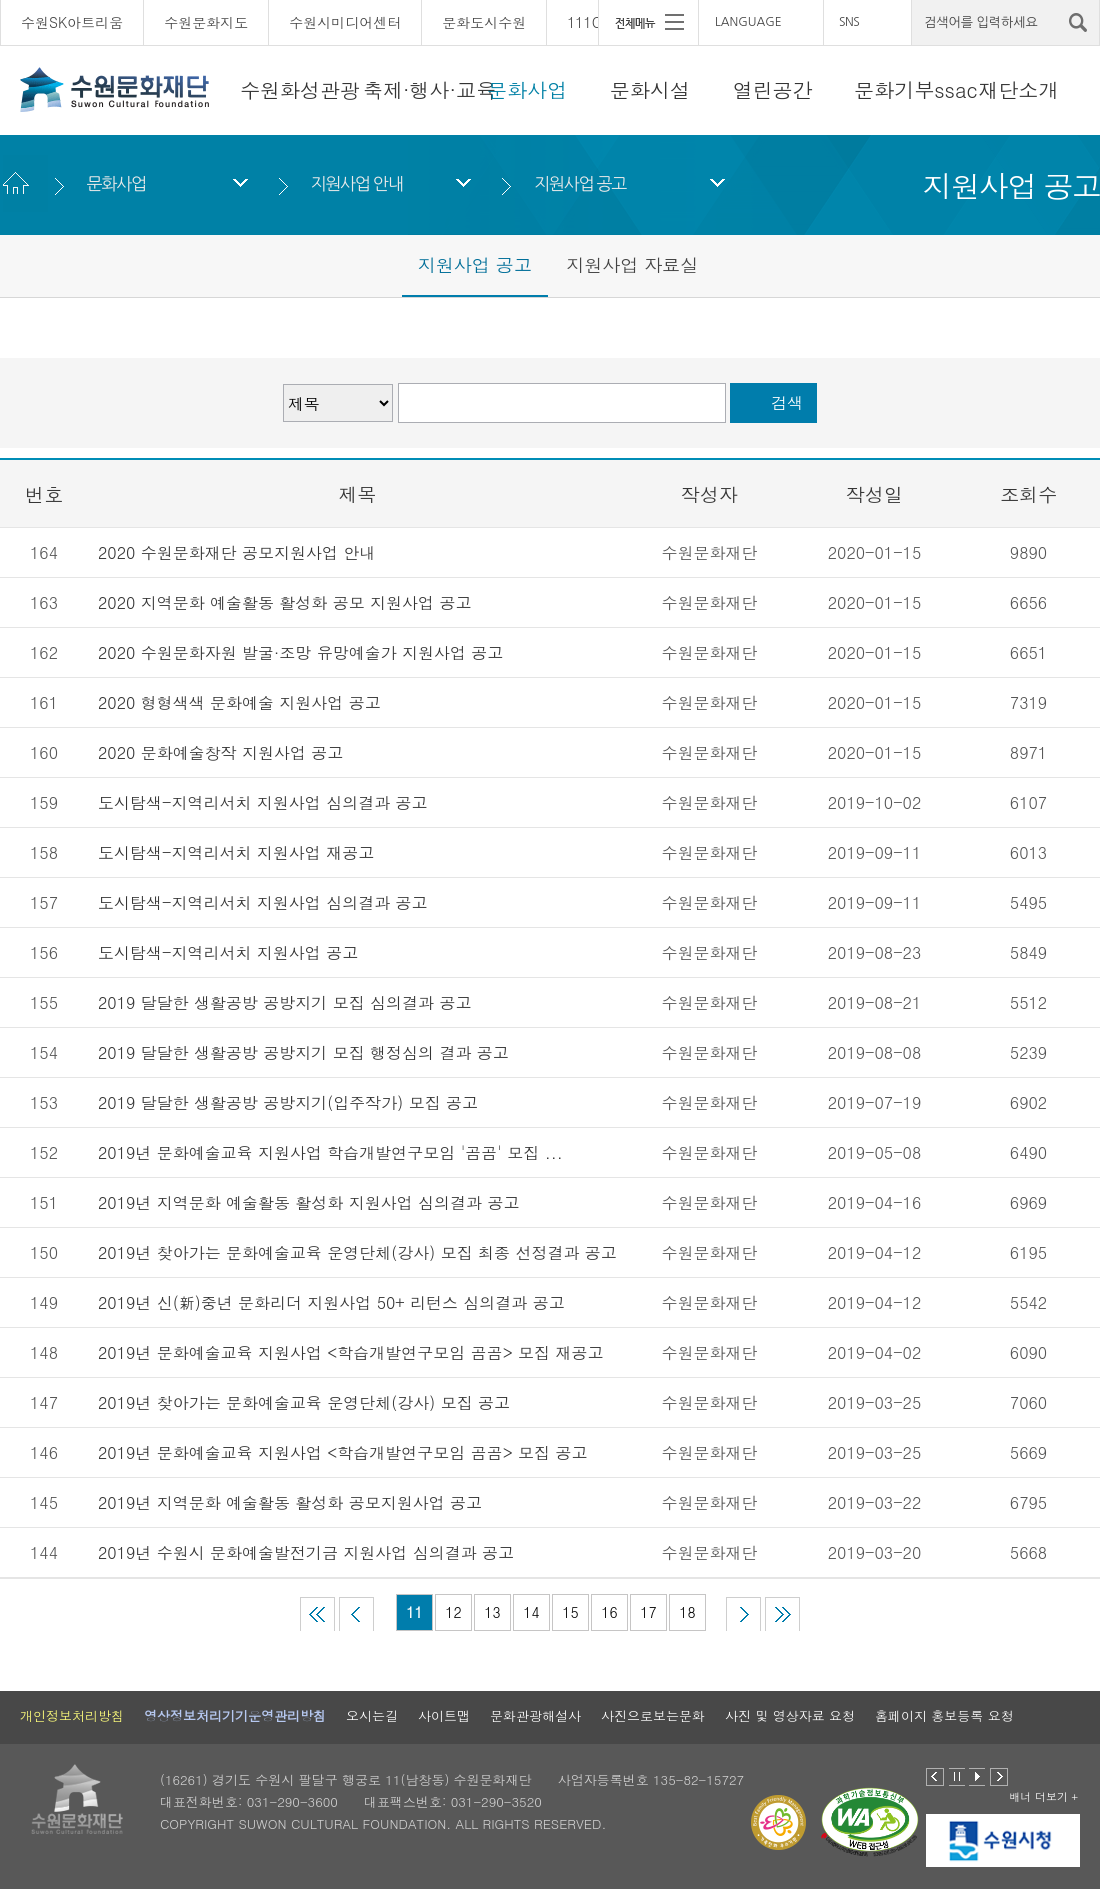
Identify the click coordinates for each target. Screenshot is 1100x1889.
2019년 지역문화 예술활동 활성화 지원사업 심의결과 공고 (308, 1202)
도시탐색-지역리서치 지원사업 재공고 (236, 852)
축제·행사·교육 (429, 89)
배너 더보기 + (1043, 1796)
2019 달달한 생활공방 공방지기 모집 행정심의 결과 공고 (303, 1052)
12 (453, 1612)
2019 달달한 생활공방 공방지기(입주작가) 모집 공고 (288, 1102)
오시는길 (372, 1715)
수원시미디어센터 (345, 22)
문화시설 (650, 89)
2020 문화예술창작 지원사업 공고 (220, 752)
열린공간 (773, 89)
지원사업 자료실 (632, 264)
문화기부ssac (915, 89)
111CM (590, 22)
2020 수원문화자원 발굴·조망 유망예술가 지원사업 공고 (300, 652)
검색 (787, 402)
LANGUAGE (748, 22)
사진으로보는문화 (653, 1715)
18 (687, 1612)
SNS (849, 22)
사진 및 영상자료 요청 (790, 1715)
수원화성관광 (300, 89)
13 (492, 1612)
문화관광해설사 (535, 1715)
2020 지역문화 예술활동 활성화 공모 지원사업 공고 (284, 602)
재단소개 (1019, 89)
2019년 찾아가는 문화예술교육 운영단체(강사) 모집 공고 (304, 1402)
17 (648, 1612)
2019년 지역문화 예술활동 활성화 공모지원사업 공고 (290, 1502)
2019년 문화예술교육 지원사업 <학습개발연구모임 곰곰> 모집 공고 (342, 1452)
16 (609, 1612)
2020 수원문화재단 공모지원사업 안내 (239, 552)
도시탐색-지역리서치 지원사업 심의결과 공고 (262, 802)
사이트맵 (444, 1715)
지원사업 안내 (356, 183)
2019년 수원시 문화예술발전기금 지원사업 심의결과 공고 (306, 1552)
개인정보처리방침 (72, 1715)
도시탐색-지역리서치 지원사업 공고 (228, 952)
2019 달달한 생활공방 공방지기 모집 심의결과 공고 (284, 1002)
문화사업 (527, 89)
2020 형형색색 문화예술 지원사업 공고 (239, 702)
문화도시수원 (484, 22)
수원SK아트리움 (72, 22)
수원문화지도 (206, 22)
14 (531, 1612)
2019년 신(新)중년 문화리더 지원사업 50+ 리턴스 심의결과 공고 (331, 1302)
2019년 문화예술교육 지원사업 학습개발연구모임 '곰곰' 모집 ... (330, 1152)
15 (570, 1612)
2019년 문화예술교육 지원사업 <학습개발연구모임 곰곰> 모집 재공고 (350, 1352)
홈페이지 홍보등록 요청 (944, 1715)
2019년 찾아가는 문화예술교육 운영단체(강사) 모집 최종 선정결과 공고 (357, 1252)
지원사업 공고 (580, 183)
